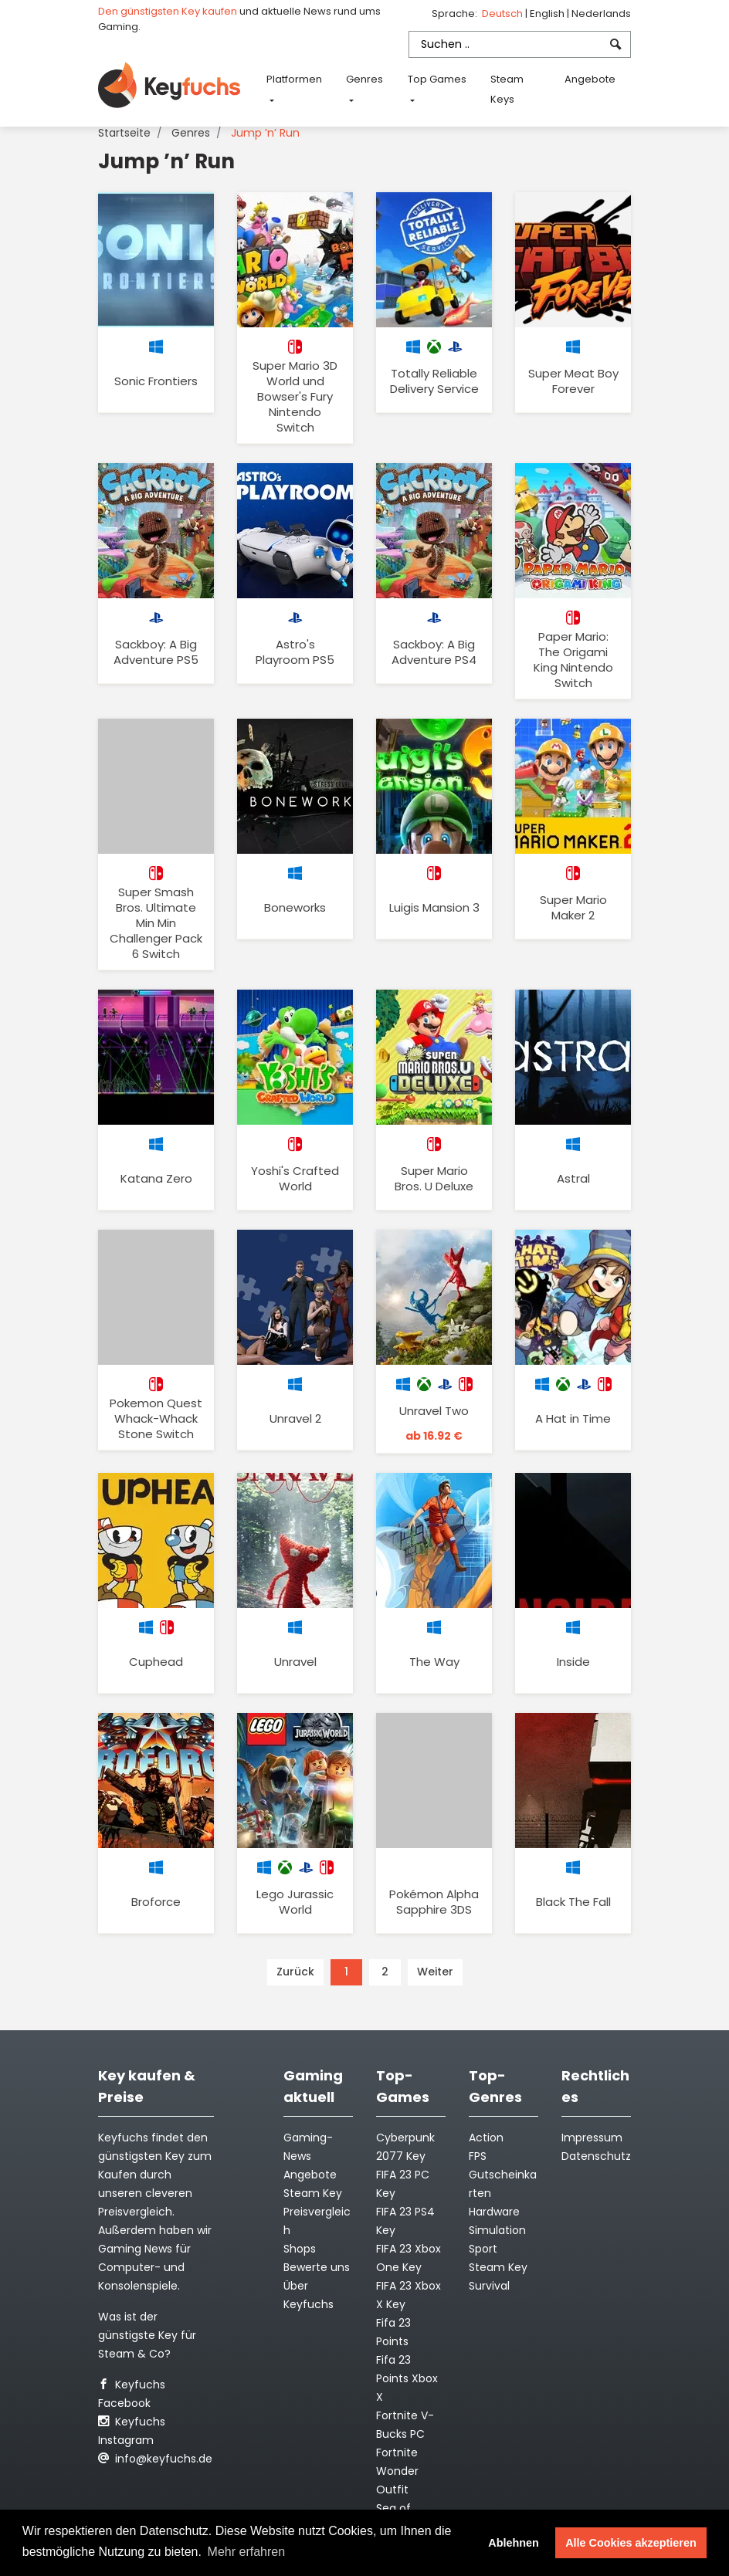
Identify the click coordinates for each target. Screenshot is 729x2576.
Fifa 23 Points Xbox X (407, 2378)
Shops (299, 2248)
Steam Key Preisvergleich (317, 2211)
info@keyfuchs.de (155, 2458)
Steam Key (498, 2267)
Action (486, 2137)
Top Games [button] (437, 79)
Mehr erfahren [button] (247, 2551)
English (548, 13)
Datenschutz (596, 2156)
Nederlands (601, 13)
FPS (478, 2156)
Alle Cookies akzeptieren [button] (631, 2543)
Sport (483, 2248)
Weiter (435, 1971)
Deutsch (503, 13)
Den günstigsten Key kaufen (167, 11)
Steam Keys (507, 89)
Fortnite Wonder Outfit (397, 2471)
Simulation (497, 2230)
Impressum (591, 2137)
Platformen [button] (294, 79)
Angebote (590, 79)
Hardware (494, 2211)
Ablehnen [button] (513, 2543)
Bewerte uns (316, 2267)
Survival (489, 2285)
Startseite (124, 132)
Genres (190, 132)
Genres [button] (364, 79)
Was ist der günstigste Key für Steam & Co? (147, 2335)
